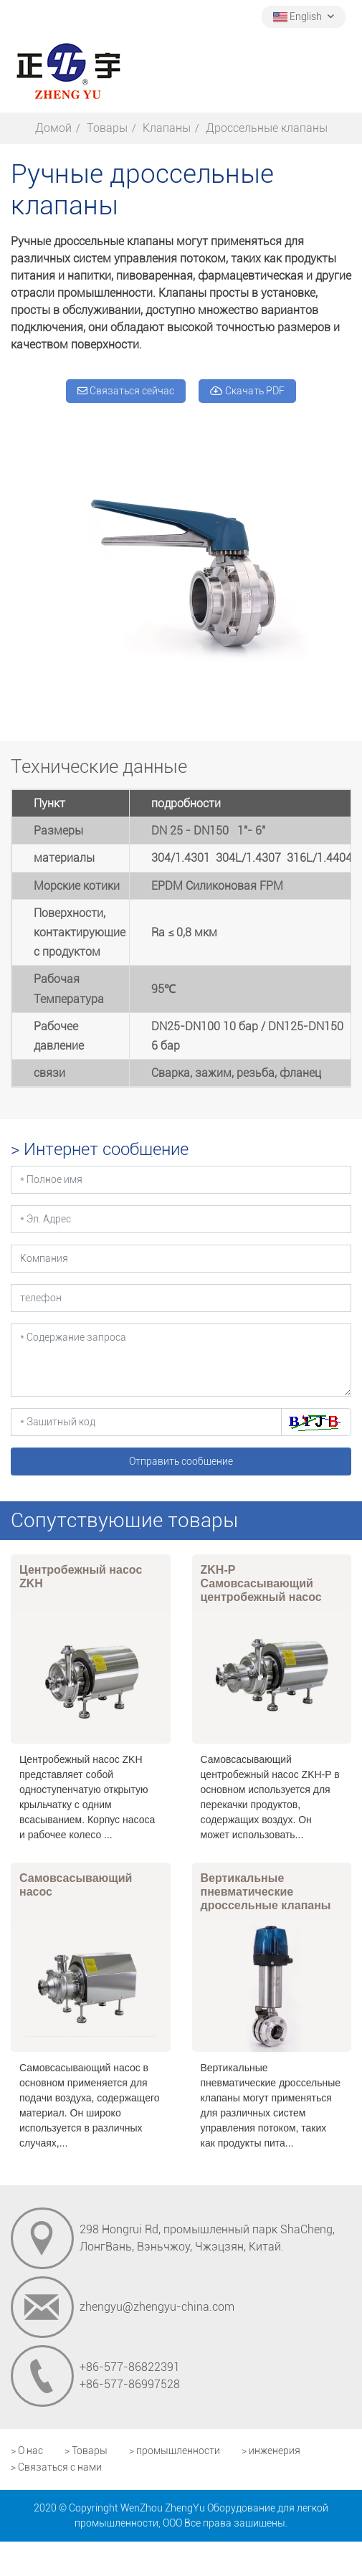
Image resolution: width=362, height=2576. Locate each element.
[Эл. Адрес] (181, 1219)
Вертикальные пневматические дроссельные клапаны (266, 1891)
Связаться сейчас (125, 390)
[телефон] (181, 1298)
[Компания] (181, 1259)
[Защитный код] (146, 1422)
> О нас (27, 2451)
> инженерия (271, 2451)
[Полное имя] (181, 1180)
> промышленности (174, 2451)
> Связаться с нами (56, 2467)
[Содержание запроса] (181, 1360)
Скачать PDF (247, 390)
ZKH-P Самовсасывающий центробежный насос (261, 1583)
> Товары (86, 2451)
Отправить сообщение (181, 1461)
